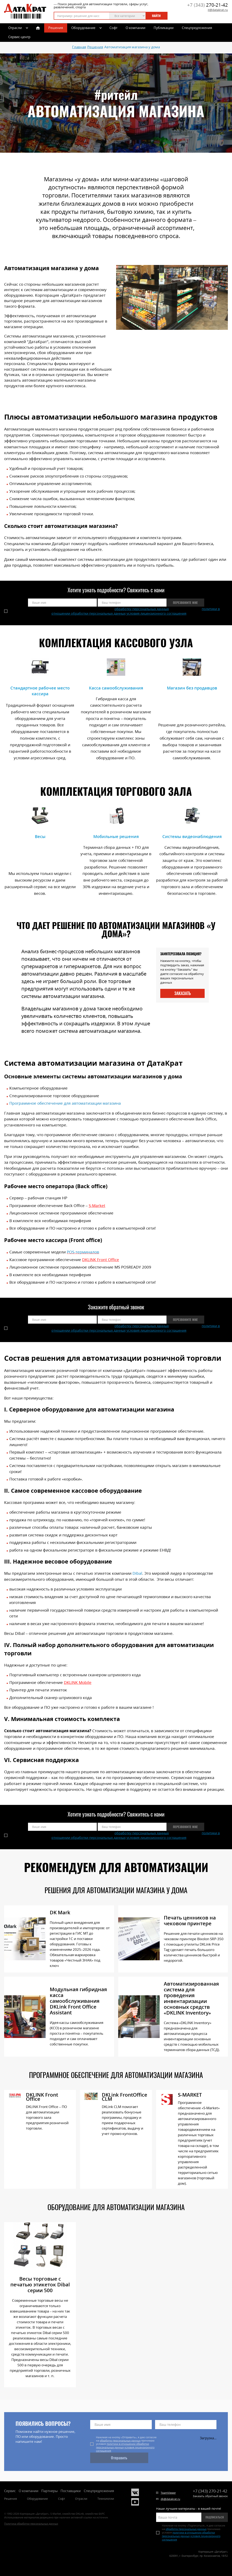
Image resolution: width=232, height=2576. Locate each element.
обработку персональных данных (141, 609)
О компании (135, 27)
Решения (55, 27)
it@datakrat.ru (218, 10)
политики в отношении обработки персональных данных (122, 2445)
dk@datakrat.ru (170, 2499)
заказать (182, 993)
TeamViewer (168, 2493)
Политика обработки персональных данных (31, 2523)
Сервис (10, 2491)
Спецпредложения (197, 27)
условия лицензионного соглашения (156, 613)
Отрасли (81, 2499)
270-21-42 (207, 4)
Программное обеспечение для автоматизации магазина (65, 1103)
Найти (156, 16)
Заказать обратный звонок (210, 2496)
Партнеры (49, 2491)
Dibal (137, 1573)
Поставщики (71, 2491)
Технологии (105, 2499)
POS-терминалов (83, 1252)
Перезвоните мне (185, 603)
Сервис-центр (19, 37)
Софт (113, 27)
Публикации (164, 27)
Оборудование (83, 27)
